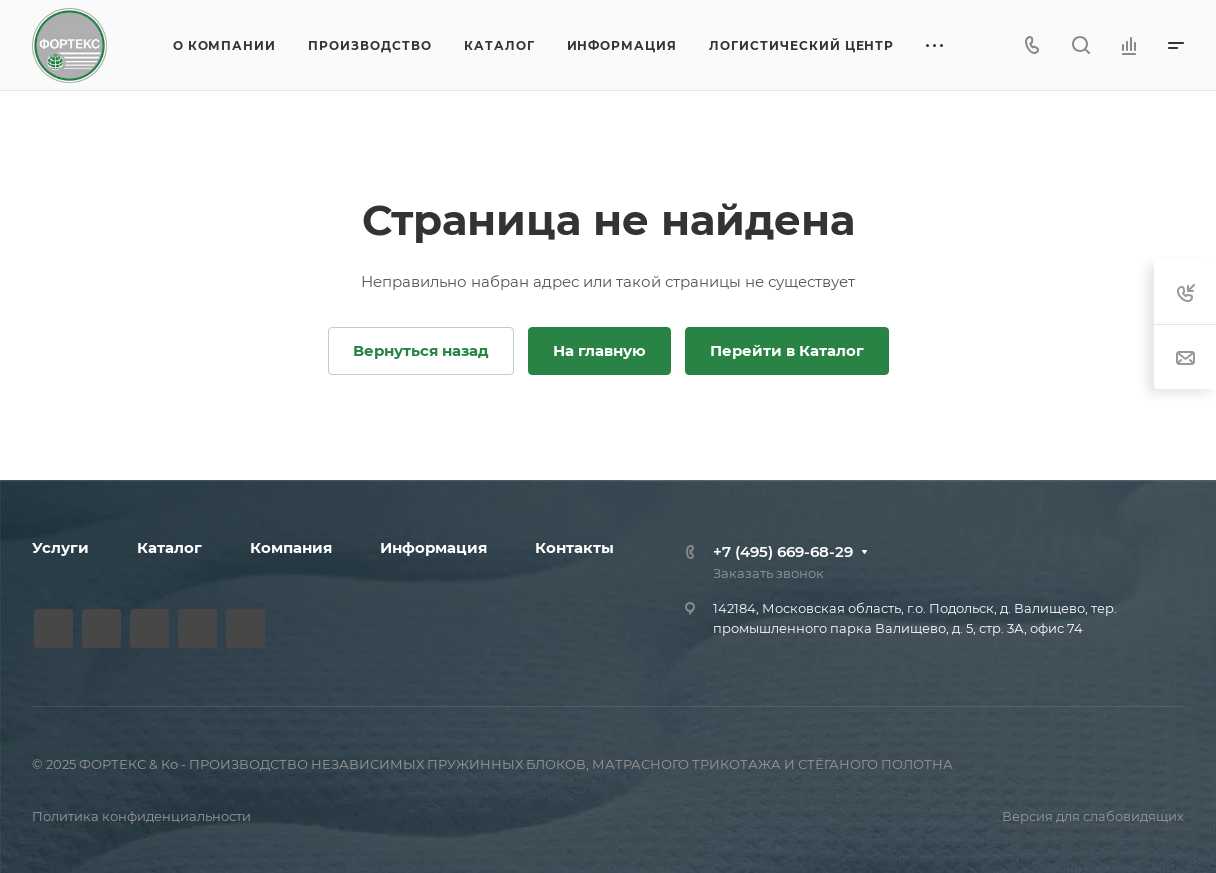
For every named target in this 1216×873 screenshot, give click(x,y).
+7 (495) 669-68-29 (783, 551)
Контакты (574, 547)
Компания (291, 547)
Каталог (169, 547)
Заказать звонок (768, 573)
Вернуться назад (421, 350)
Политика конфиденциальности (141, 816)
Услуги (60, 547)
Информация (433, 547)
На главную (599, 350)
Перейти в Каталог (787, 350)
